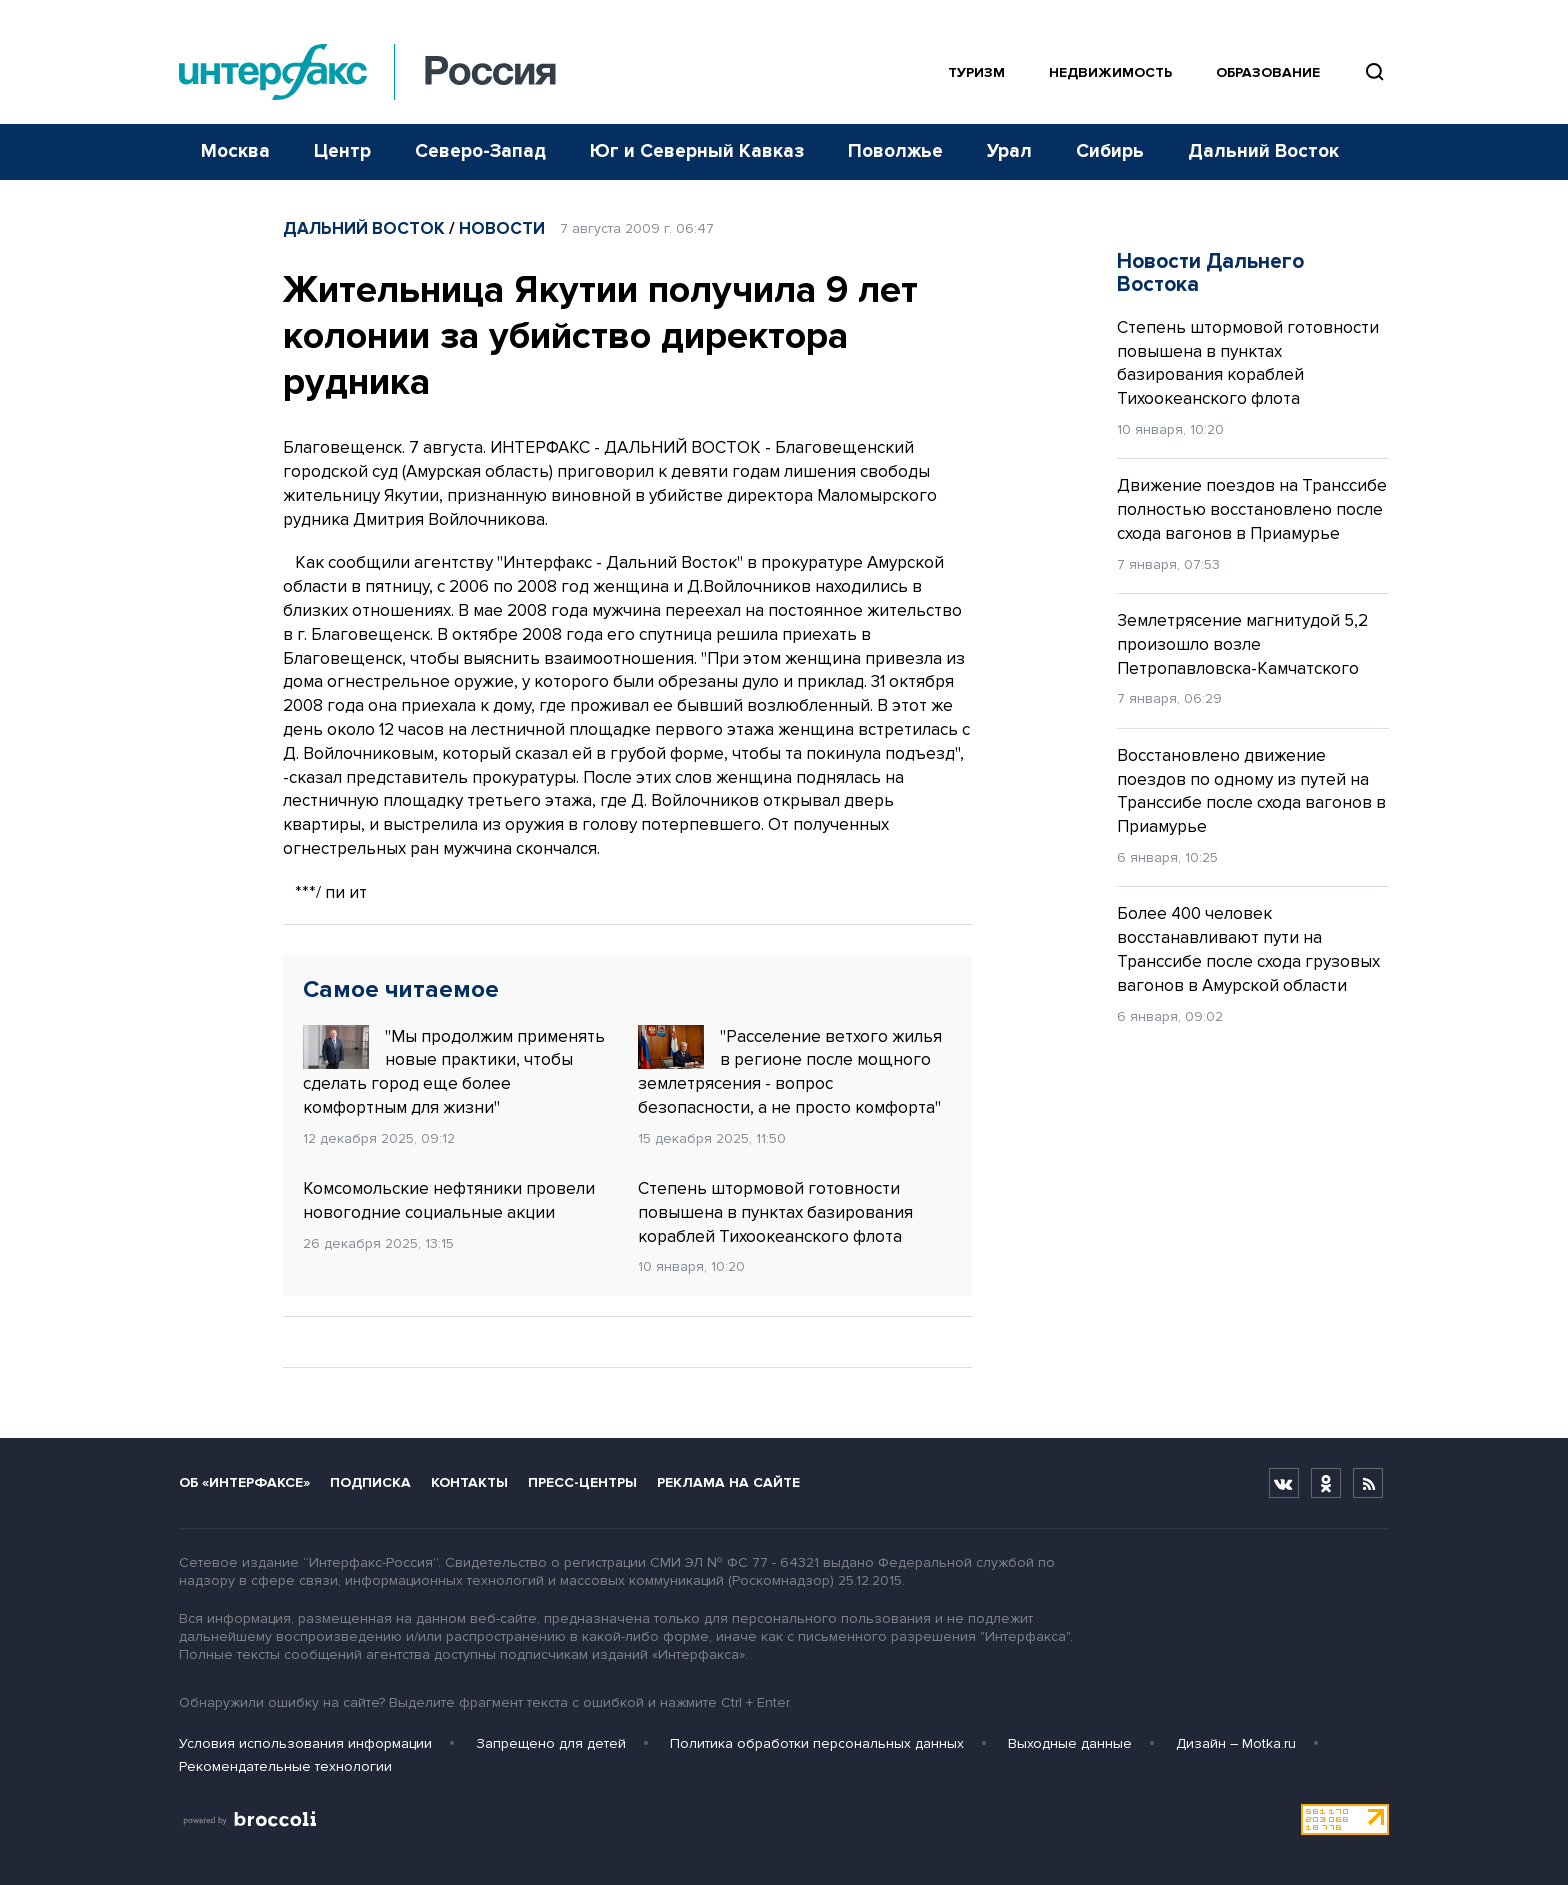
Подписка (370, 1482)
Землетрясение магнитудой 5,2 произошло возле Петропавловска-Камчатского (1242, 644)
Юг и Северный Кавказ (697, 151)
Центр (342, 151)
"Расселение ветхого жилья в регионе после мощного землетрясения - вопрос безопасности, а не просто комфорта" (790, 1071)
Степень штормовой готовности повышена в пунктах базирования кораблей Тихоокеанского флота (775, 1212)
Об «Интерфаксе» (244, 1482)
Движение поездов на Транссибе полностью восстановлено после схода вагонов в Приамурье (1252, 509)
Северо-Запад (480, 151)
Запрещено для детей (551, 1743)
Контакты (469, 1482)
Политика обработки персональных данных (817, 1743)
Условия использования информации (305, 1743)
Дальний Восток (1263, 151)
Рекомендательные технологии (285, 1766)
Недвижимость (1110, 72)
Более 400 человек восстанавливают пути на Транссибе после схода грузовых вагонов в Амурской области (1248, 949)
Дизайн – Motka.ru (1236, 1743)
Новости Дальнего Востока (1210, 273)
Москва (235, 151)
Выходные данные (1070, 1743)
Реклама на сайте (728, 1482)
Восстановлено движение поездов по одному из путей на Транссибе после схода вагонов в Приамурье (1251, 791)
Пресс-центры (582, 1482)
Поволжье (895, 151)
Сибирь (1110, 151)
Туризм (976, 72)
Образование (1268, 72)
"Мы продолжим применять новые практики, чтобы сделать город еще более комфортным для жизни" (454, 1071)
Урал (1009, 151)
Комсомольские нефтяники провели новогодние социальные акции (449, 1200)
